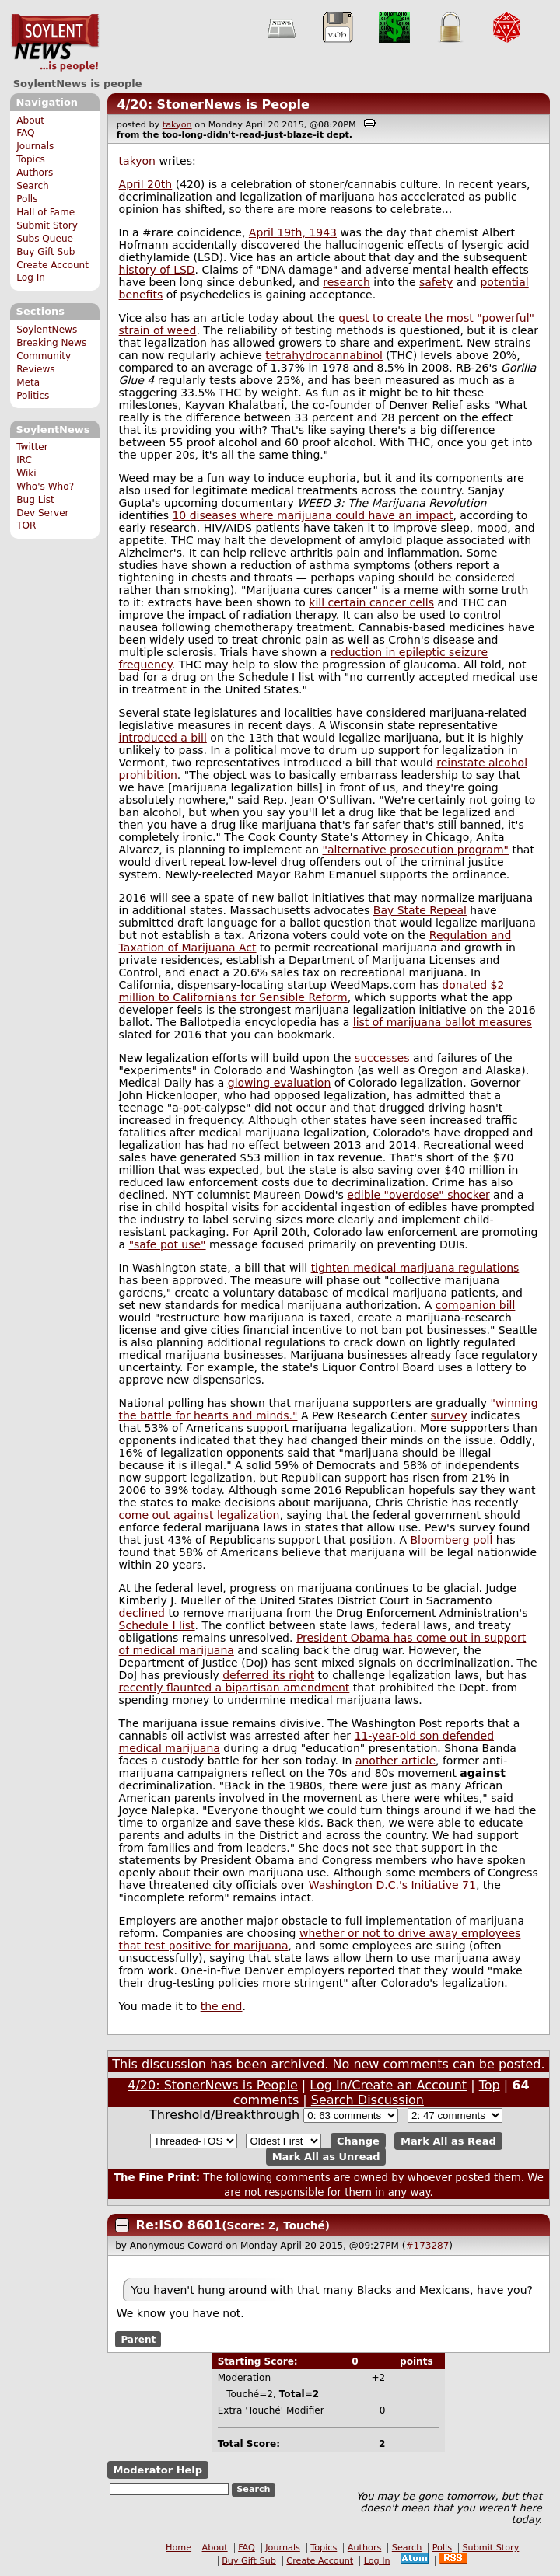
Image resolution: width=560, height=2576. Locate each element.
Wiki (26, 473)
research (346, 282)
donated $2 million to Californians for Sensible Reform (312, 991)
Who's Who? (45, 486)
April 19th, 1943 (293, 232)
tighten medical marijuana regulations (415, 1268)
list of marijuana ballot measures (442, 1022)
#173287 (427, 2245)
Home (178, 2548)
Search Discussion (367, 2100)
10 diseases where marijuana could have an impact (312, 515)
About (30, 120)
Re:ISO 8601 (179, 2225)
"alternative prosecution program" (415, 849)
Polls (26, 199)
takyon (177, 125)
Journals (35, 146)
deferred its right (268, 1675)
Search (32, 185)
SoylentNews (55, 43)
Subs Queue (44, 238)
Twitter (31, 447)
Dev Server (42, 513)
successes (382, 1058)
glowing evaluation (279, 1083)
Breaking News (51, 342)
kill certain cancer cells (371, 602)
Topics (30, 159)
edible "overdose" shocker (418, 1195)
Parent (138, 2338)
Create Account (52, 265)
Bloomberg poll (451, 1540)
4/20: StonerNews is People (213, 104)
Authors (34, 172)
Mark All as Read (448, 2141)
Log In (30, 277)
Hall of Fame (45, 212)
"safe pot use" (167, 1244)
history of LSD (157, 270)
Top (489, 2085)
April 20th (146, 184)
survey (449, 1415)
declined (142, 1613)
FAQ (25, 132)
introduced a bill (163, 737)
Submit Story (47, 225)
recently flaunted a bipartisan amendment (234, 1687)
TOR (26, 525)
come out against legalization (199, 1515)
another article (395, 1760)
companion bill (476, 1305)
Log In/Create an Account (388, 2085)
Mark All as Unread (326, 2156)
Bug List (35, 499)
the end (222, 2006)
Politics (32, 395)
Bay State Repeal (420, 910)
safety (436, 282)
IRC (24, 460)
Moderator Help (157, 2470)
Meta (28, 382)
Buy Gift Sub (45, 251)
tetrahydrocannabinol (324, 355)
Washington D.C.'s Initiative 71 (392, 1885)
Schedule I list (157, 1625)
